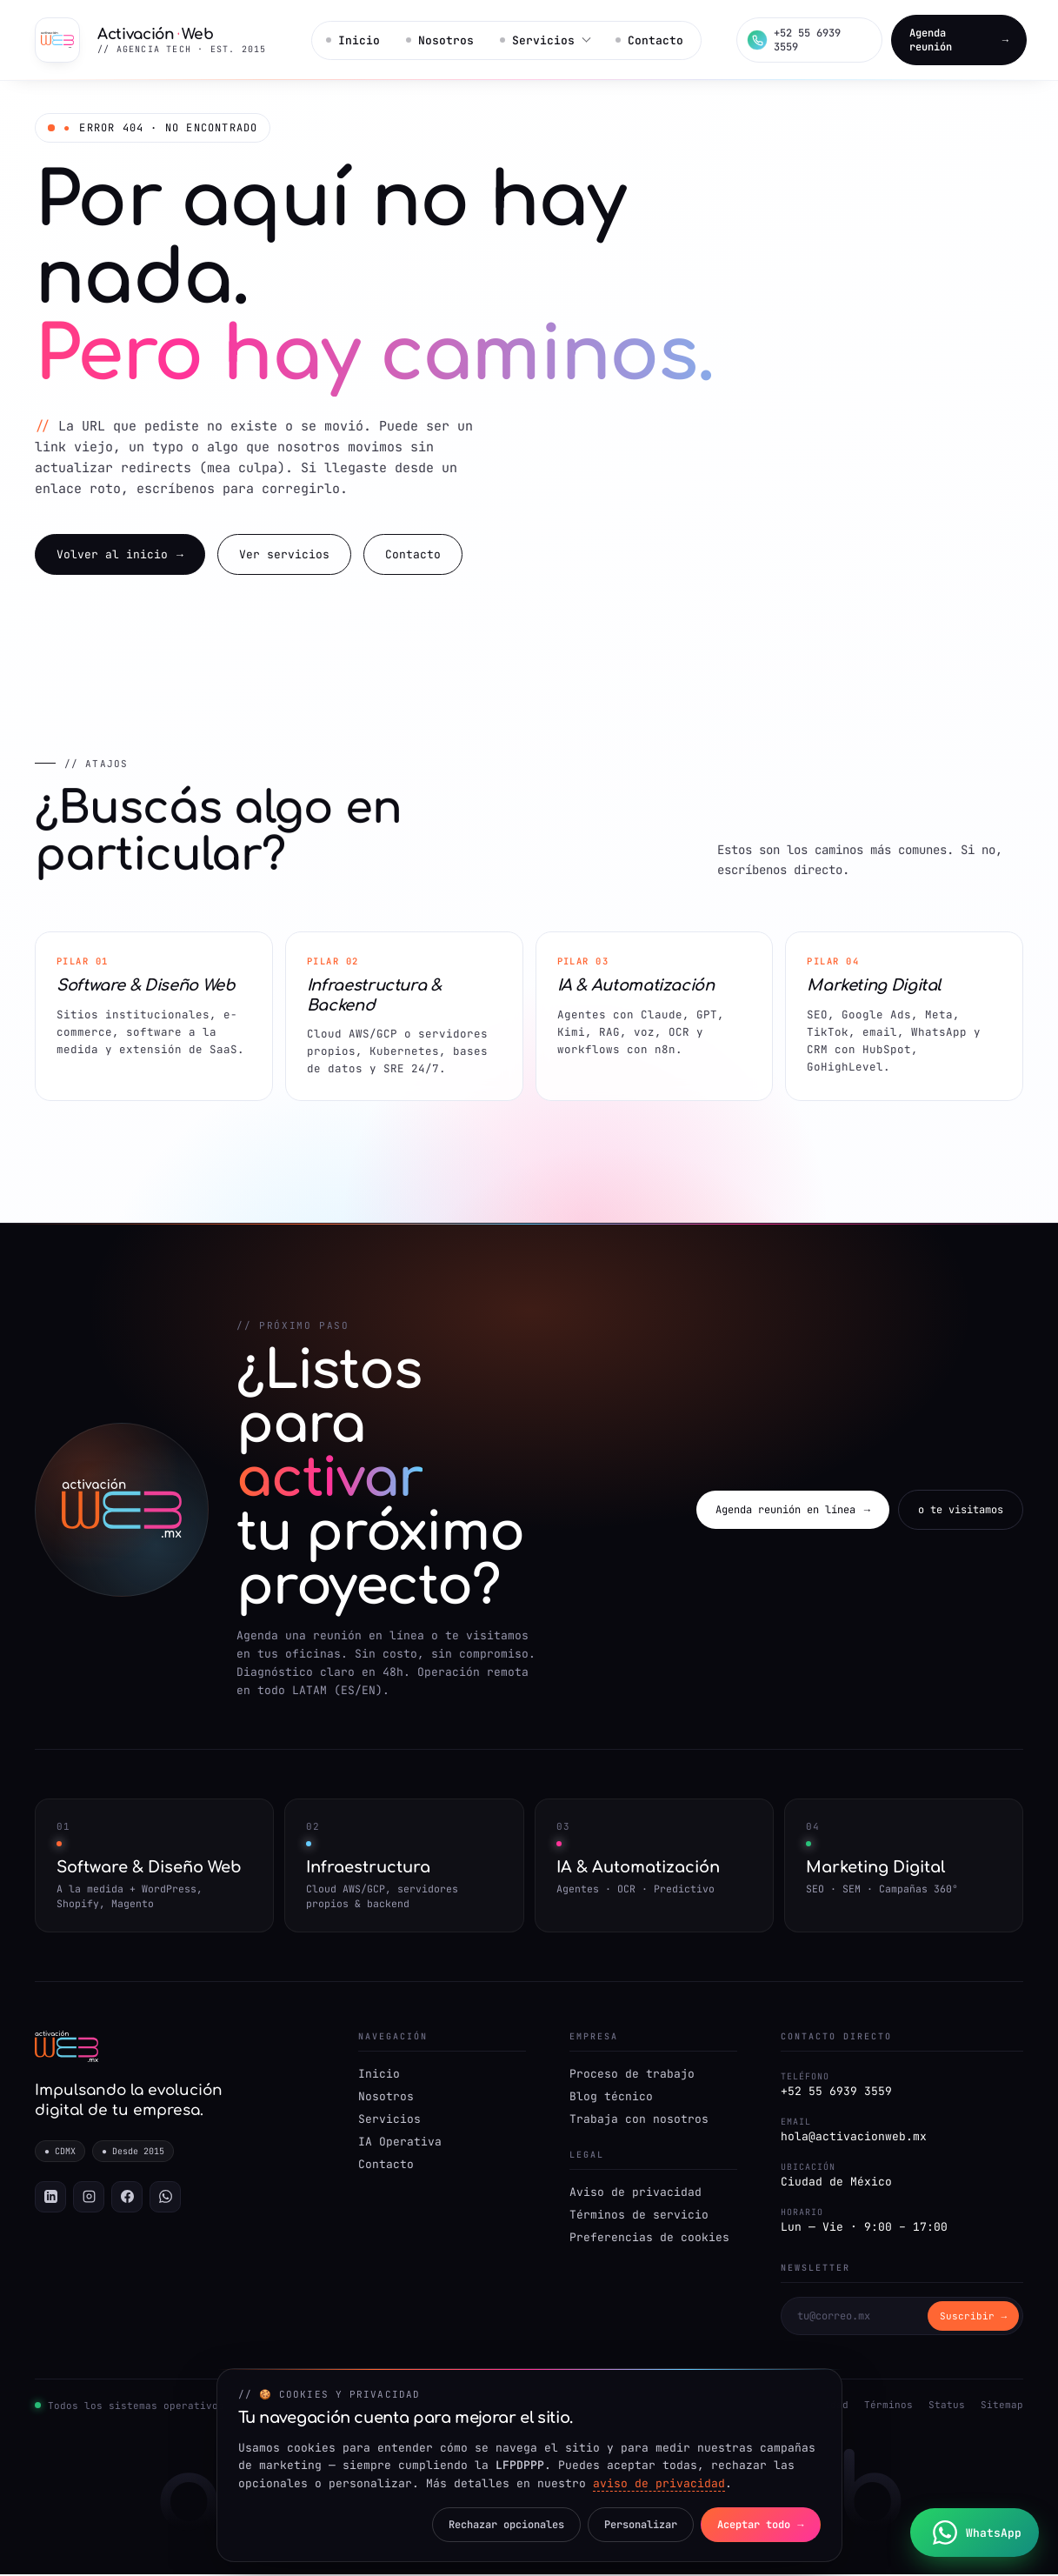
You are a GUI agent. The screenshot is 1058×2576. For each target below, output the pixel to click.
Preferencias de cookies (649, 2239)
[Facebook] (127, 2199)
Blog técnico (611, 2098)
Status (946, 2406)
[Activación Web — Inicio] (153, 40)
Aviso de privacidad (635, 2193)
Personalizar (637, 2525)
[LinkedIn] (50, 2199)
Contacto (645, 40)
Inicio (352, 40)
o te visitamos (960, 1511)
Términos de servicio (639, 2216)
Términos (888, 2406)
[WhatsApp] (165, 2199)
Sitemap (1002, 2406)
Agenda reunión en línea (792, 1511)
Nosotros (438, 40)
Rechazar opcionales (501, 2525)
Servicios (389, 2120)
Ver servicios (284, 555)
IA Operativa (400, 2143)
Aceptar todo (759, 2525)
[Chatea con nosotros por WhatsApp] (975, 2532)
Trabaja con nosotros (639, 2120)
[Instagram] (88, 2199)
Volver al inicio (120, 556)
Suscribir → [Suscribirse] (973, 2318)
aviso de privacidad (659, 2483)
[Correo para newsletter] (854, 2317)
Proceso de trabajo (632, 2075)
